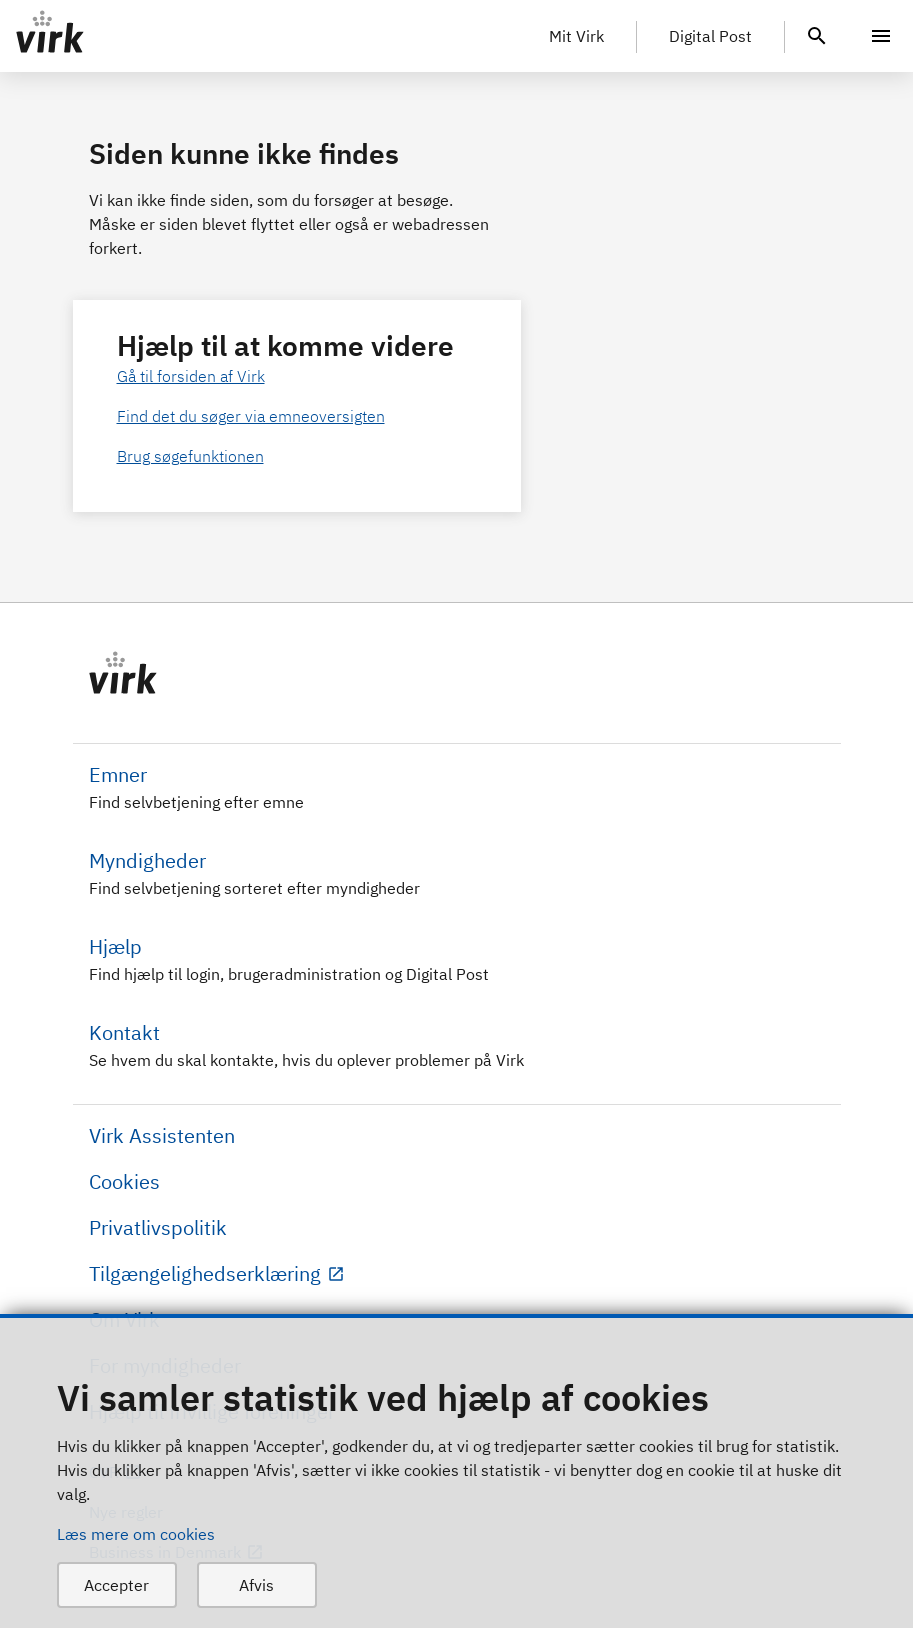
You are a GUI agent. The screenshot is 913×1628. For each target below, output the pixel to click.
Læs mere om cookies (136, 1534)
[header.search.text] (817, 34)
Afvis (256, 1585)
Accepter (116, 1585)
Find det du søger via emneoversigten (251, 416)
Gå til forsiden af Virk (191, 376)
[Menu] (881, 36)
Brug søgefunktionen (190, 456)
